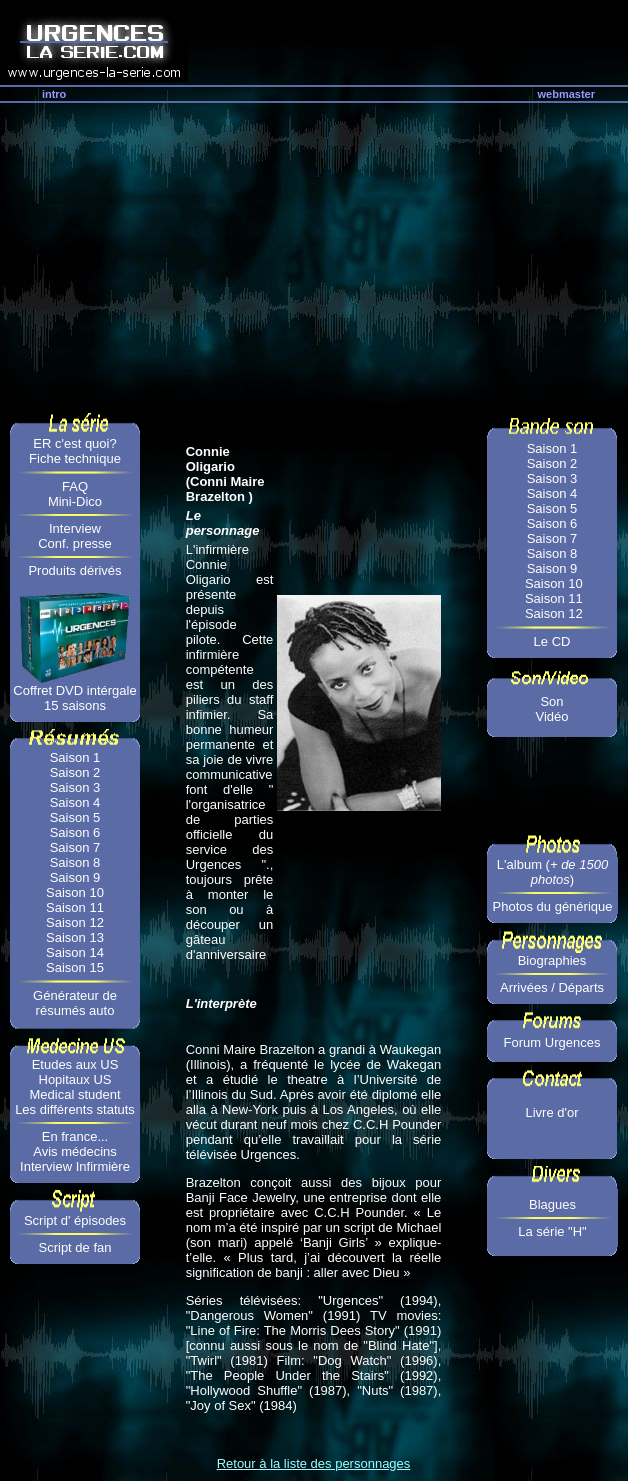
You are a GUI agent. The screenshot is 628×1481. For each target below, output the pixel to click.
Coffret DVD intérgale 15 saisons (74, 698)
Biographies (552, 960)
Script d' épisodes (75, 1220)
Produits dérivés (74, 570)
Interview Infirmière (75, 1166)
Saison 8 (75, 862)
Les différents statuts (75, 1109)
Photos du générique (553, 906)
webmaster (566, 94)
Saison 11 (75, 907)
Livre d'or (551, 1112)
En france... (75, 1136)
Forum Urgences (552, 1042)
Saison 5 (75, 817)
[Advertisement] (314, 253)
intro (54, 94)
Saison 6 (75, 832)
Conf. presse (75, 543)
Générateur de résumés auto (75, 1003)
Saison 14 (75, 952)
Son (551, 701)
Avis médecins (75, 1151)
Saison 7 (75, 847)
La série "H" (552, 1231)
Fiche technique (75, 458)
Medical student (74, 1094)
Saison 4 (75, 802)
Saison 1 (75, 757)
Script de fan (75, 1247)
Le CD (552, 641)
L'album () (552, 872)
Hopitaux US (75, 1079)
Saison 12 (75, 922)
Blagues (552, 1204)
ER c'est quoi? (74, 443)
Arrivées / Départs (552, 987)
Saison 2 (75, 772)
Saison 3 (75, 787)
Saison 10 (75, 892)
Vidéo (551, 716)
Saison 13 (75, 937)
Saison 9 (75, 877)
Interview (75, 528)
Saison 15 (75, 967)
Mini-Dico (75, 501)
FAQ (75, 486)
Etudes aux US (75, 1064)
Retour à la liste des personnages (314, 1463)
